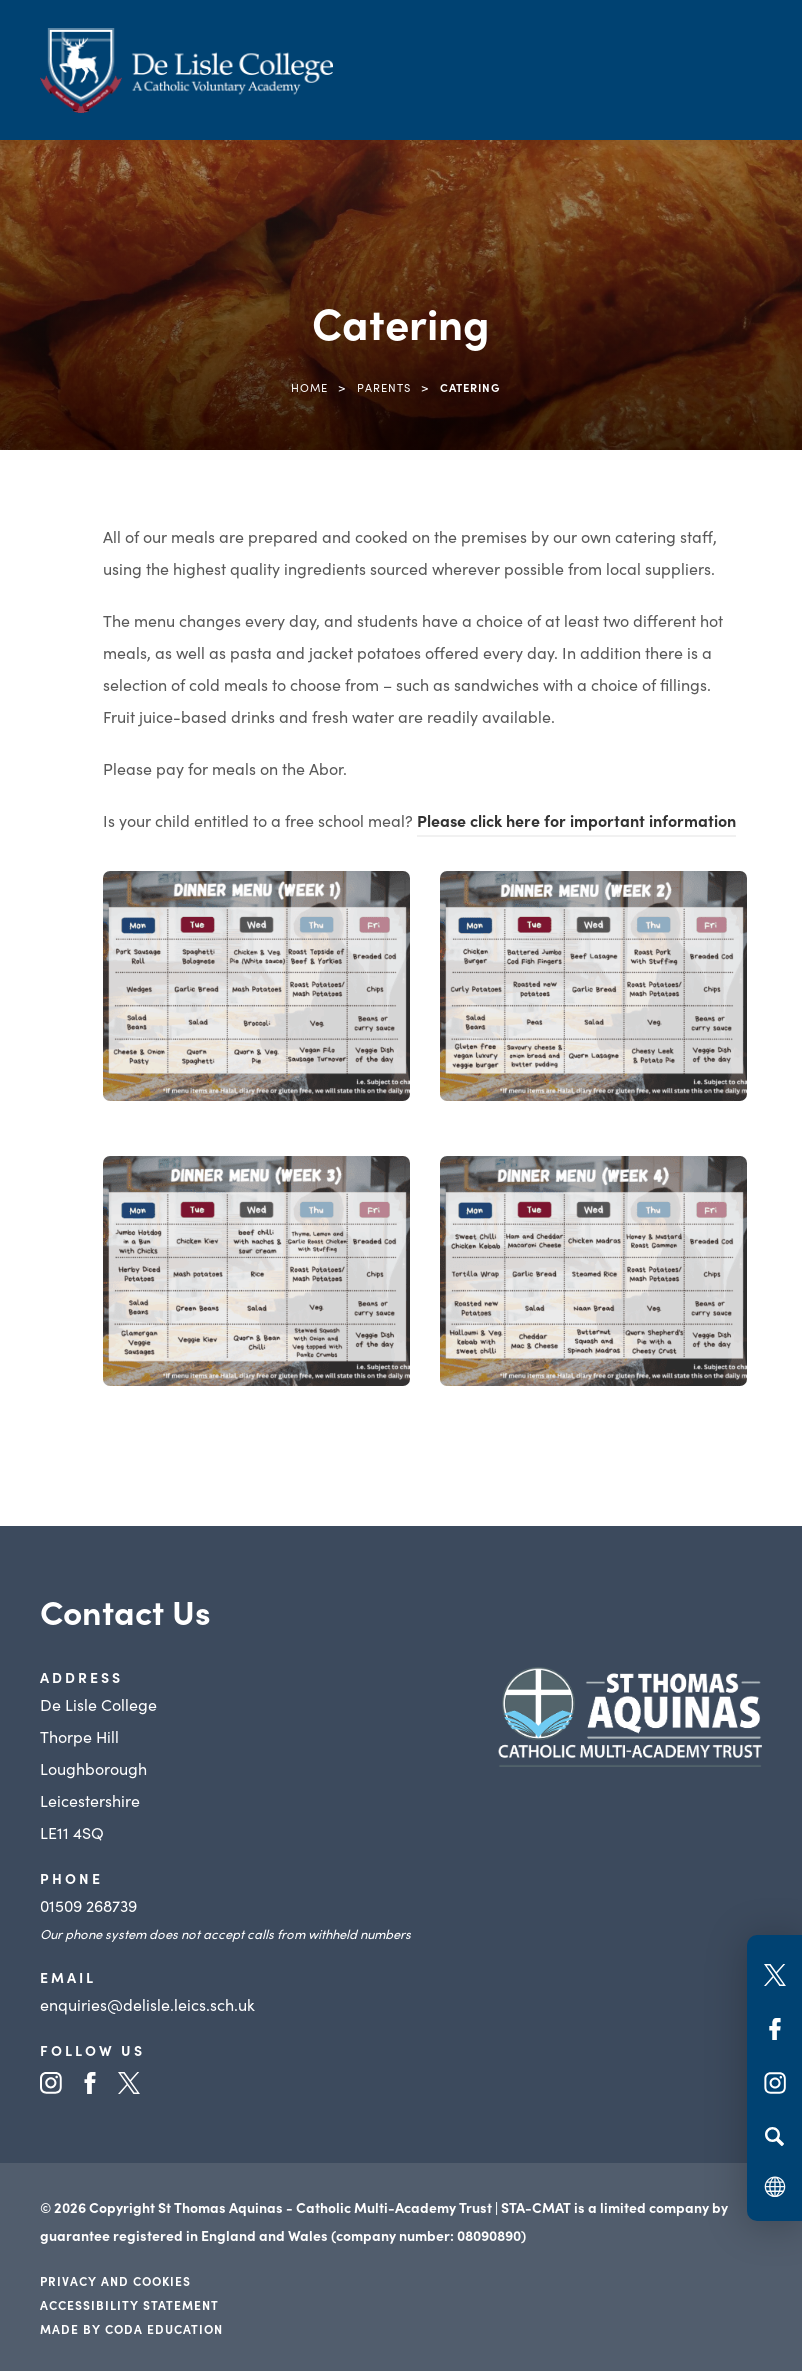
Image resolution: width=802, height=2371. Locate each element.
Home (309, 387)
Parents (384, 387)
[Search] (774, 2136)
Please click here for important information (576, 820)
